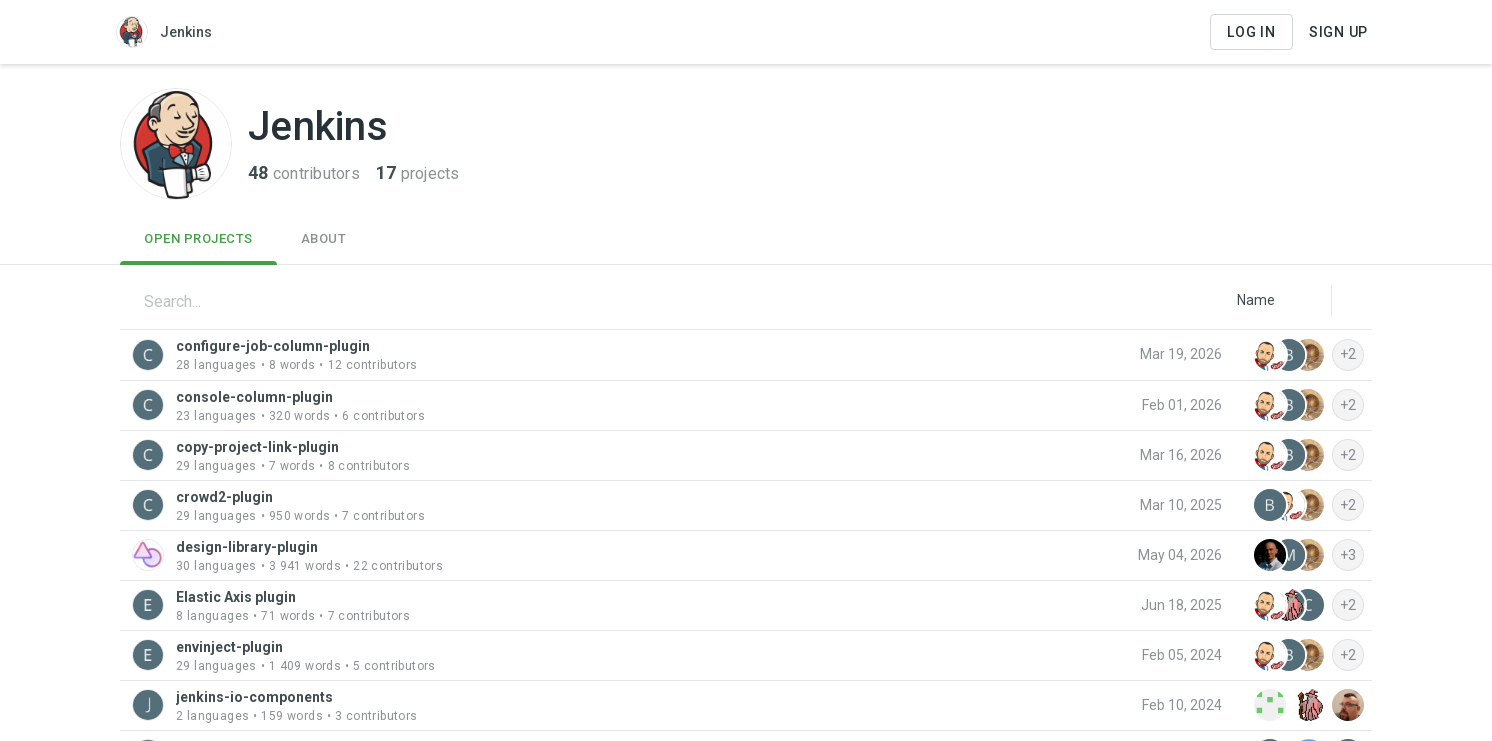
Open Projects (198, 238)
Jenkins (164, 32)
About (324, 238)
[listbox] (1256, 300)
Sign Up (1338, 32)
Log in (1251, 32)
